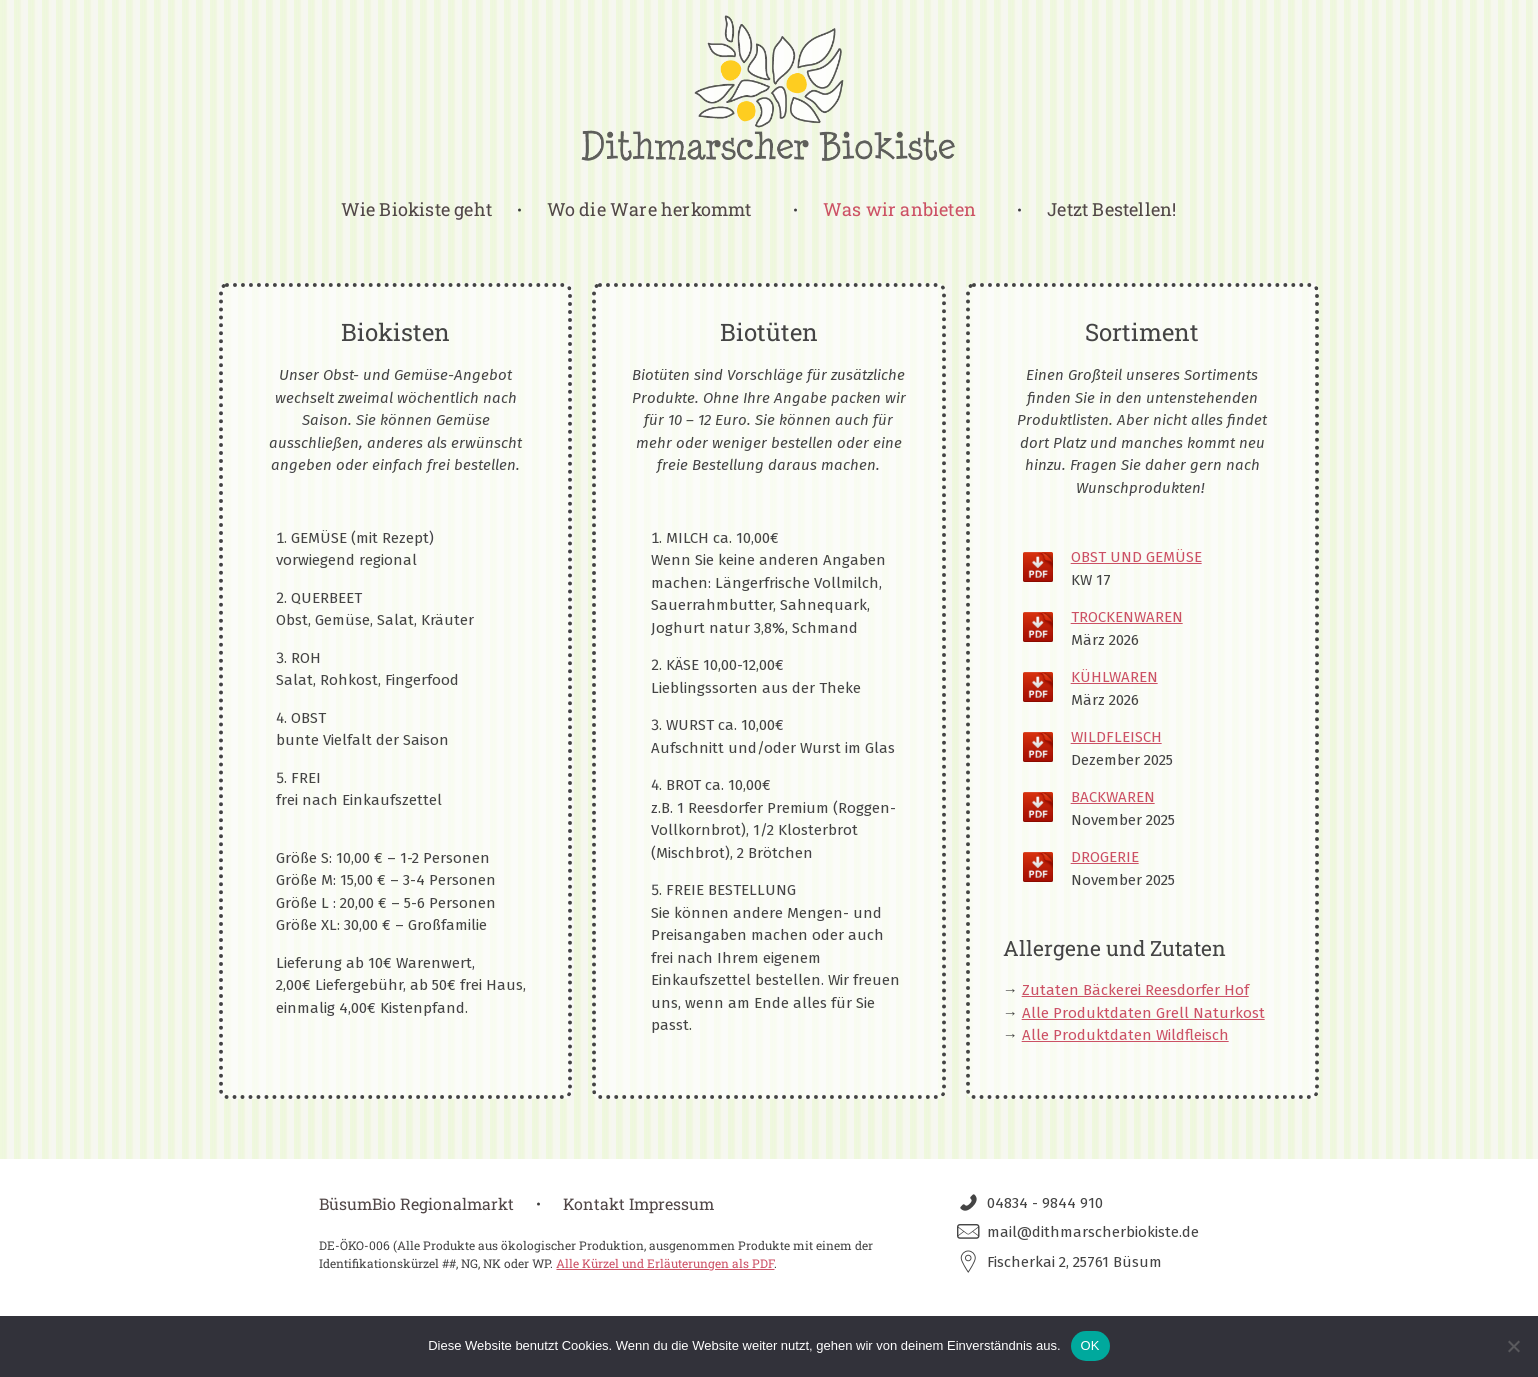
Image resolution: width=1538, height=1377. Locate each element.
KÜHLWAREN (1114, 677)
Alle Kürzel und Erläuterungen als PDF (665, 1263)
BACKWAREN (1113, 797)
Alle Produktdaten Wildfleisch (1125, 1035)
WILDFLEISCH (1116, 737)
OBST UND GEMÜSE (1136, 557)
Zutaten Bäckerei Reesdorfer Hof (1135, 990)
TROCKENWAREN (1127, 617)
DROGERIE (1105, 857)
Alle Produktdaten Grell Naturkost (1143, 1013)
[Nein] (1513, 1346)
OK (1090, 1345)
